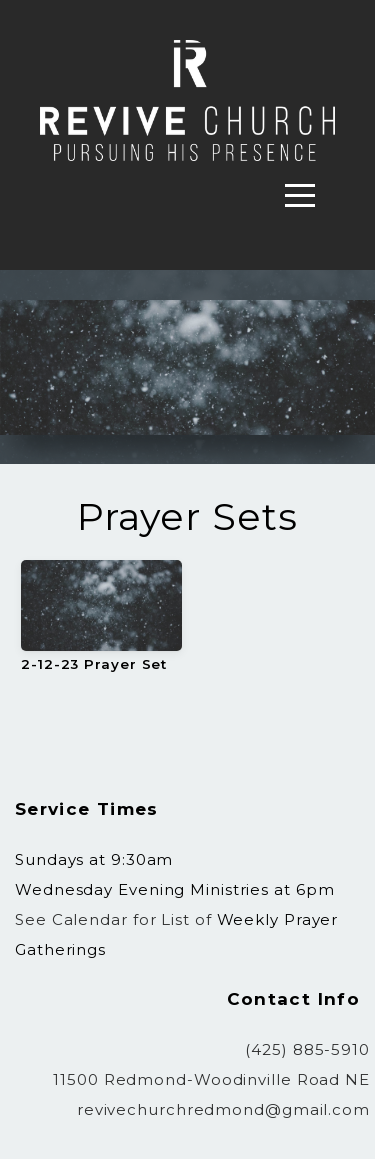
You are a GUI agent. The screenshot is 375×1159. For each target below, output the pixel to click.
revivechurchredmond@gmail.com (223, 1109)
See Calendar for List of (116, 919)
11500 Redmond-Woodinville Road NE (211, 1079)
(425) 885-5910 (307, 1049)
